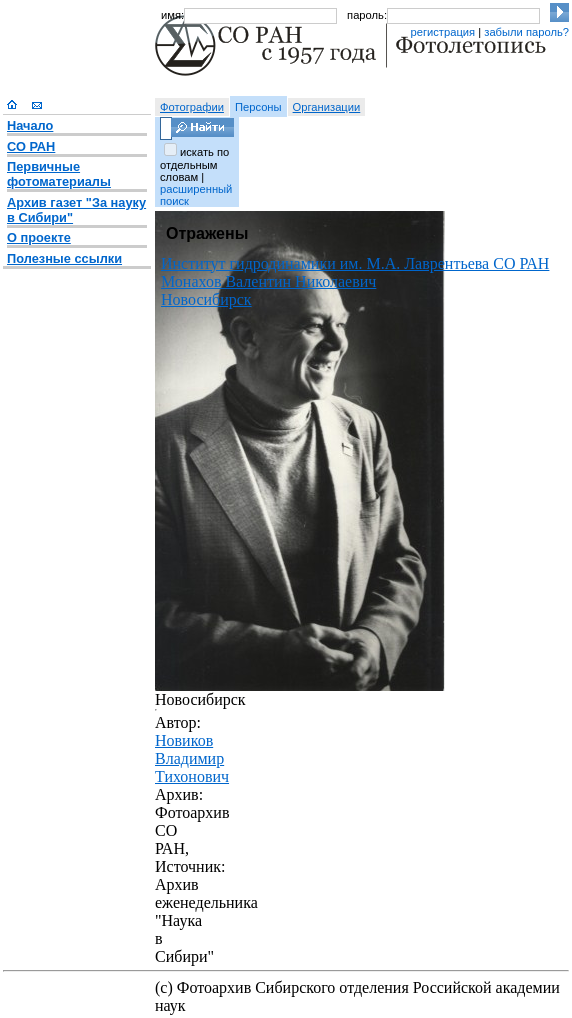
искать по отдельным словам (194, 164)
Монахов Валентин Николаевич (268, 281)
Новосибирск (206, 299)
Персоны (258, 107)
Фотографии (192, 107)
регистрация (442, 32)
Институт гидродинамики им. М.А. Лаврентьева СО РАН (355, 263)
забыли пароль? (526, 32)
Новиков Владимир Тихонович (192, 758)
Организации (327, 107)
